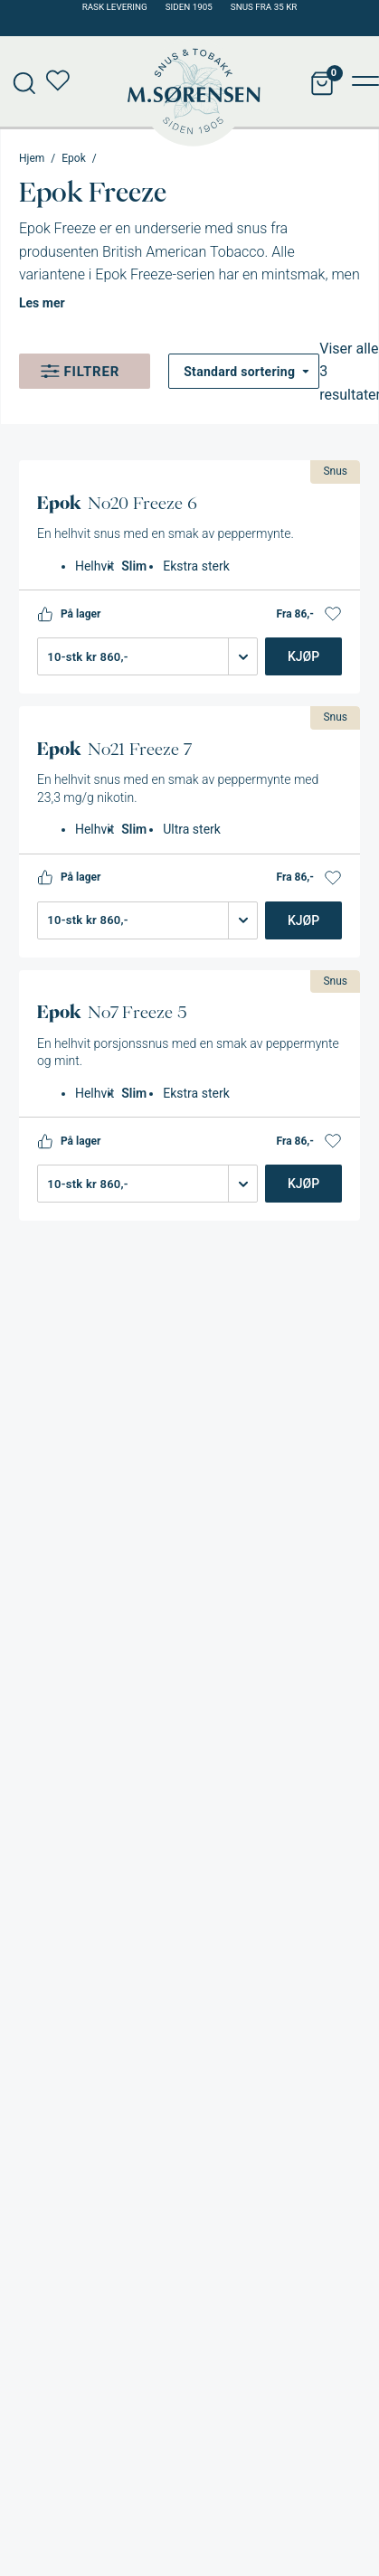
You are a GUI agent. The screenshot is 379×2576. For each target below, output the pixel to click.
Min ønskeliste (63, 81)
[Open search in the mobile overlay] (18, 81)
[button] (333, 614)
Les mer (42, 303)
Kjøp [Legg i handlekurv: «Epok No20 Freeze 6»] (303, 656)
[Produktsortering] (243, 371)
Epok (73, 158)
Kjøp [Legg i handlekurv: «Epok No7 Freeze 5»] (303, 1183)
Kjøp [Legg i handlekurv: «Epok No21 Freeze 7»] (303, 920)
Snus (335, 471)
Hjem (31, 158)
